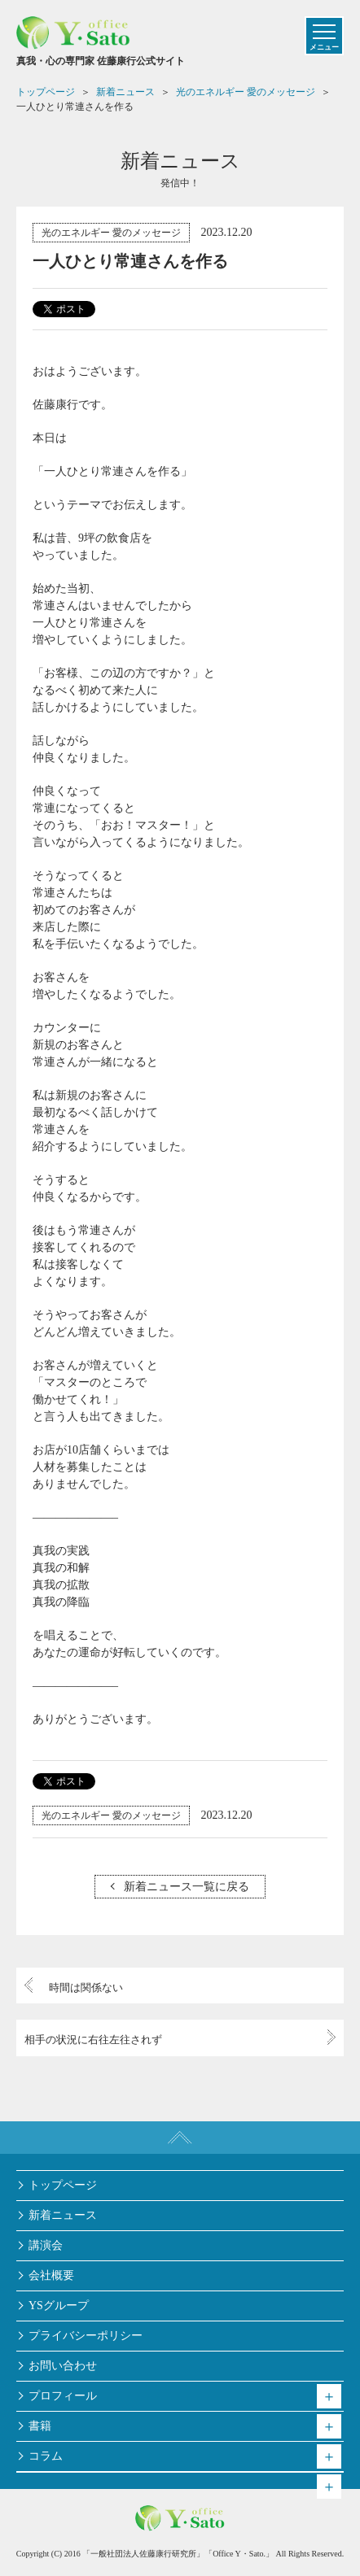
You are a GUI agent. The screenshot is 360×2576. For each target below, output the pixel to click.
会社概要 (51, 2275)
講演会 (46, 2245)
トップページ (63, 2185)
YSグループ (59, 2305)
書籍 (40, 2426)
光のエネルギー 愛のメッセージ (111, 232)
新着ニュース (63, 2215)
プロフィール (63, 2396)
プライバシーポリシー (86, 2336)
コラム (46, 2456)
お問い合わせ (63, 2366)
